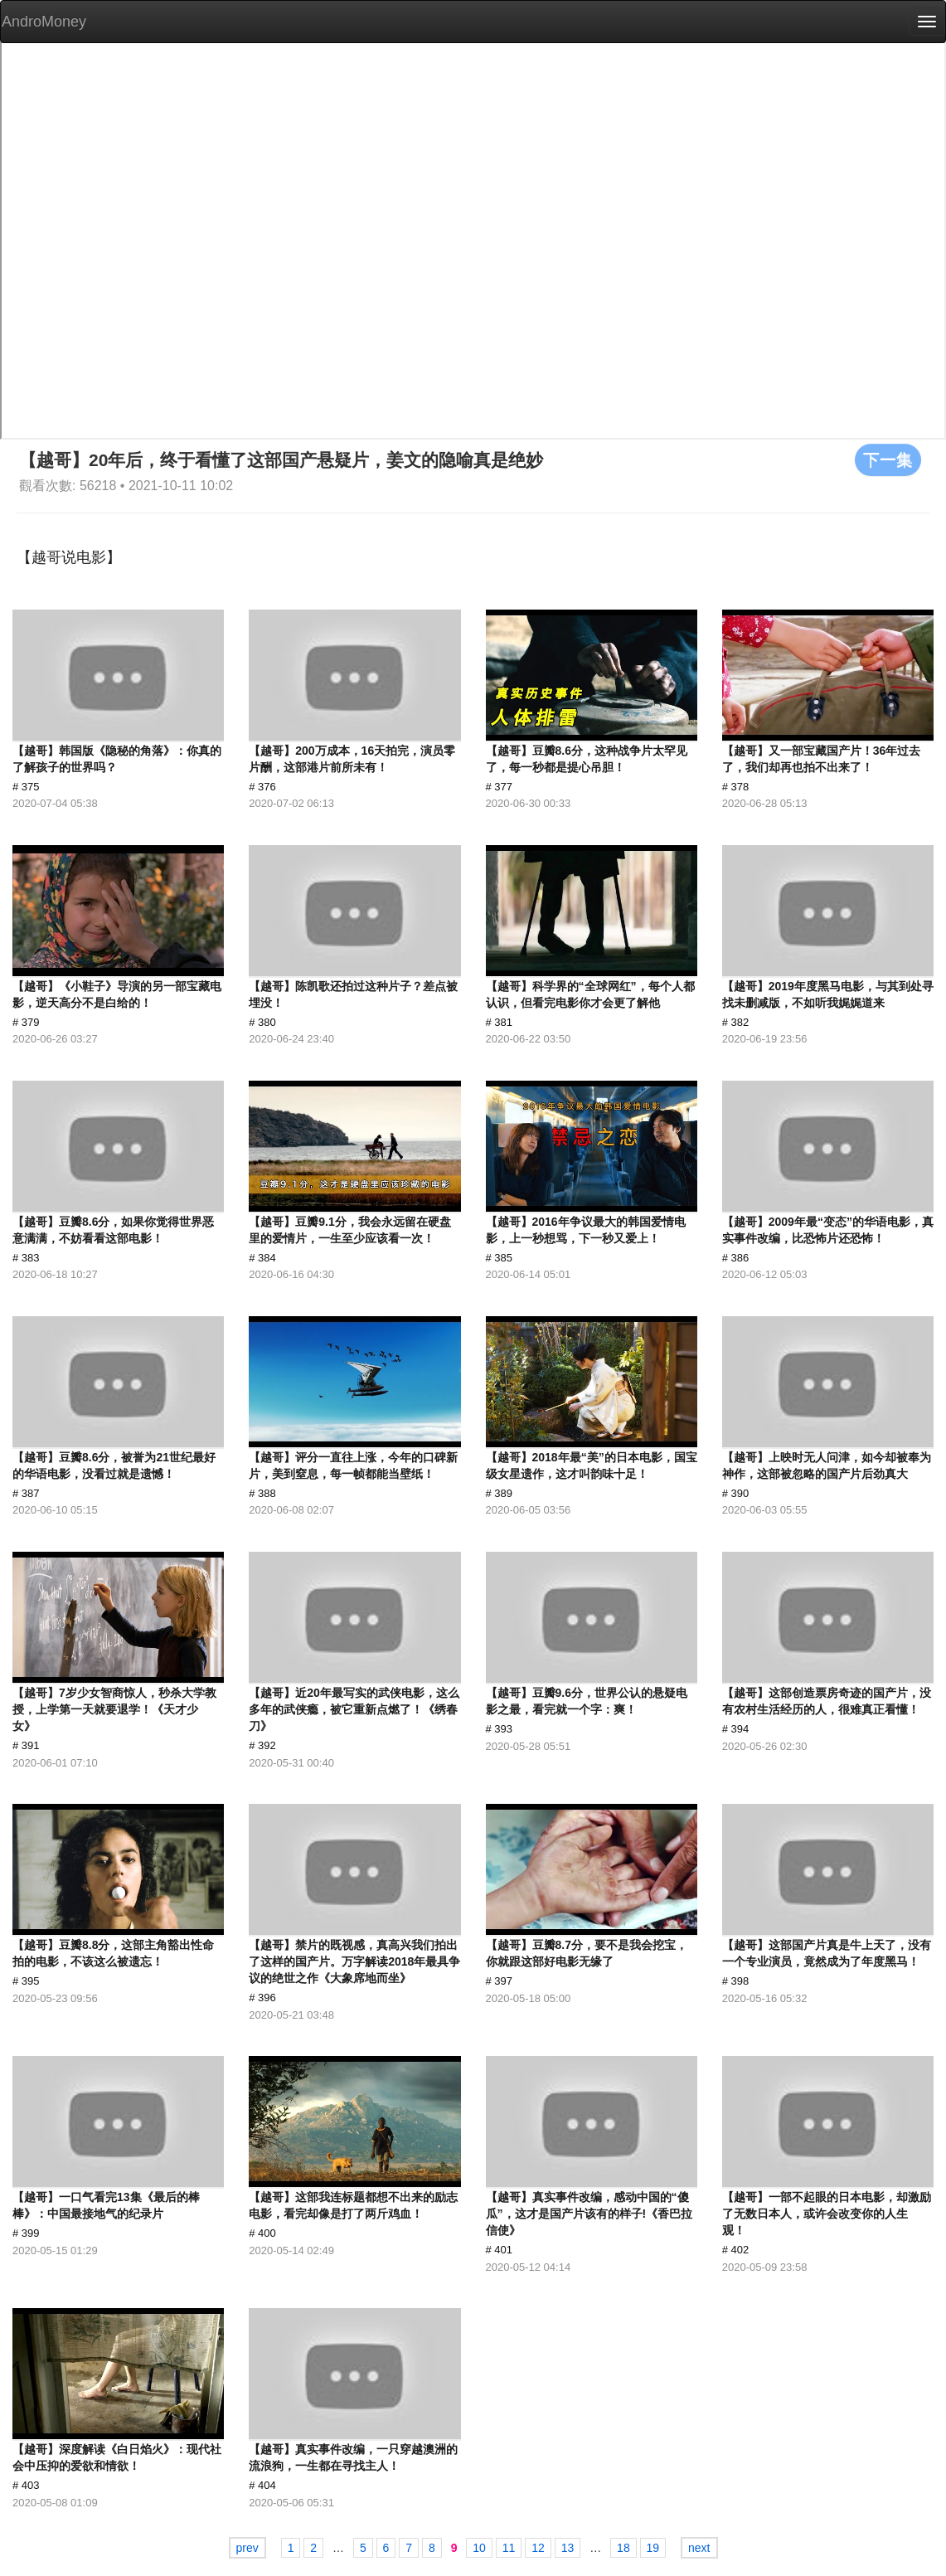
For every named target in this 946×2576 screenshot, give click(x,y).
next (699, 2547)
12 (538, 2547)
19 (653, 2547)
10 (479, 2547)
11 (509, 2547)
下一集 (888, 459)
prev (247, 2547)
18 (623, 2547)
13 (568, 2547)
